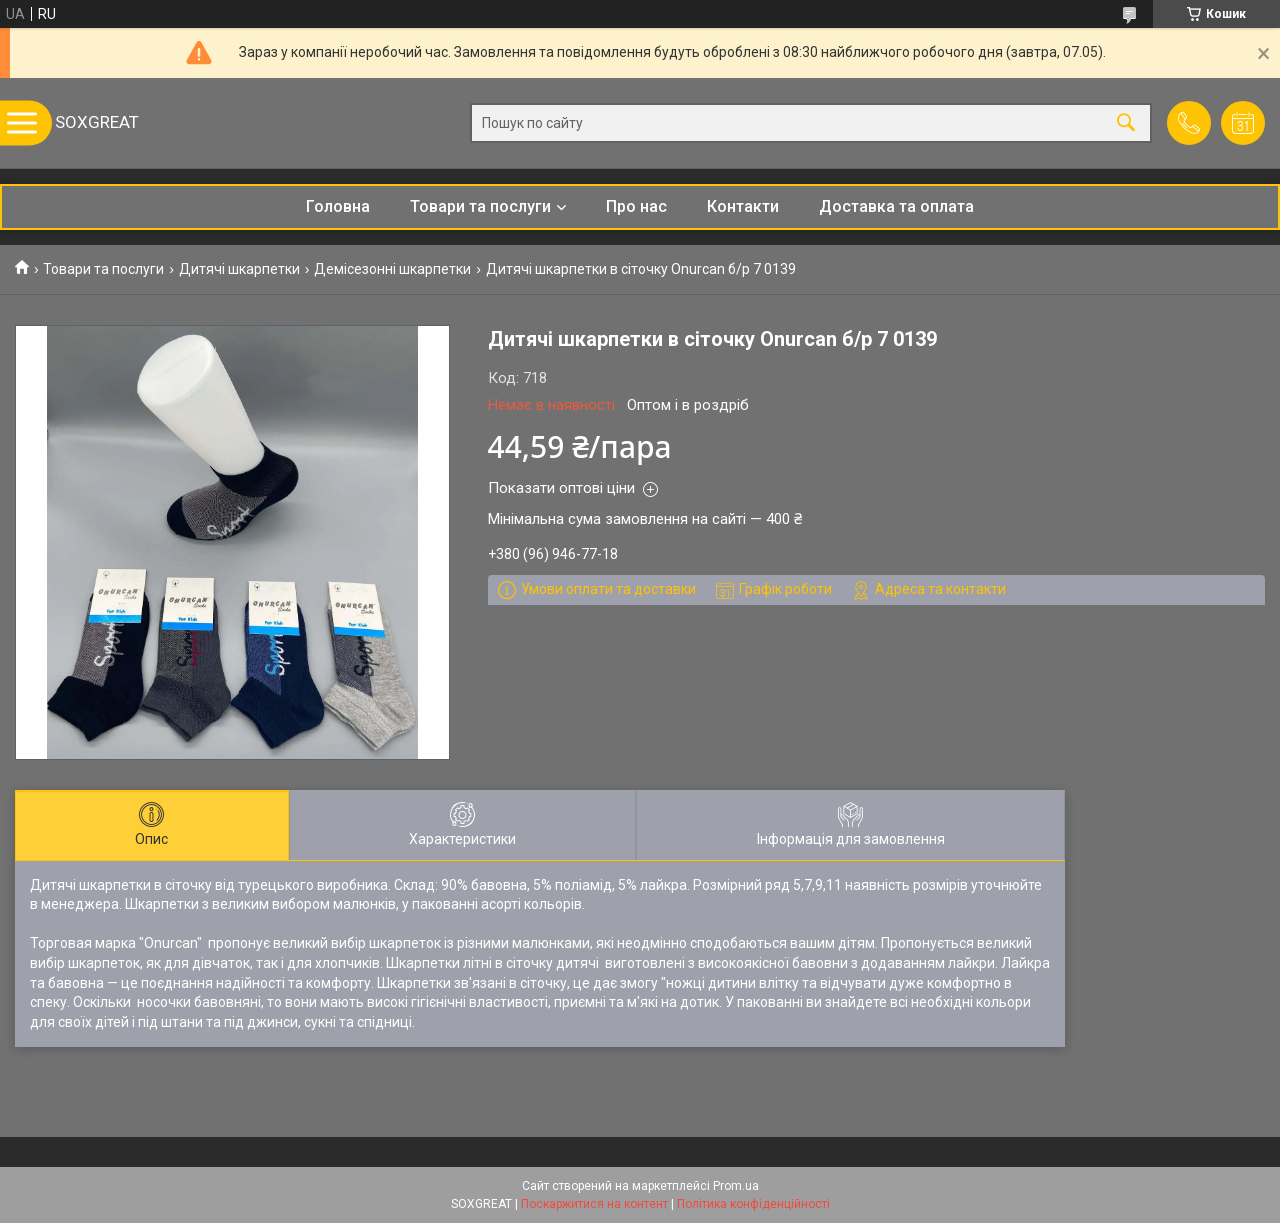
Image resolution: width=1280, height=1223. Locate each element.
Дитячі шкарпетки (239, 269)
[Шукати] (1126, 123)
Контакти (743, 206)
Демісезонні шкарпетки (392, 269)
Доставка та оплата (896, 206)
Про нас (636, 206)
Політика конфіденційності (753, 1204)
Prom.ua (736, 1186)
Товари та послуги (480, 206)
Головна (338, 206)
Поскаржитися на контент (594, 1204)
